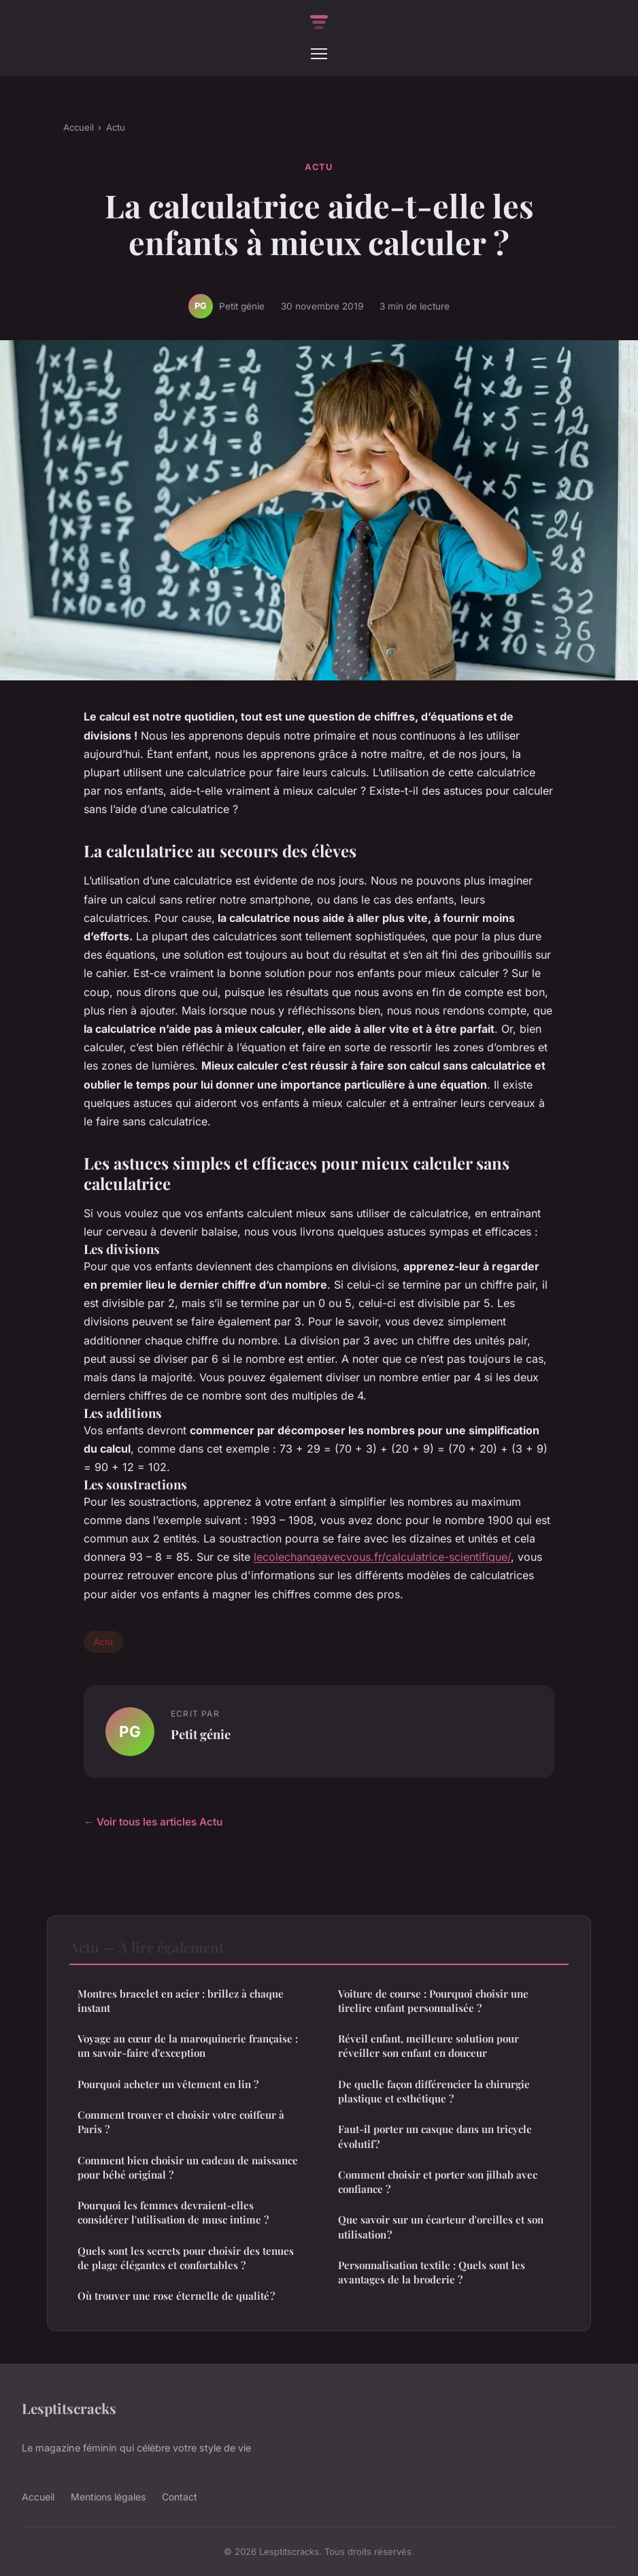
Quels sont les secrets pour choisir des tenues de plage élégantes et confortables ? (186, 2258)
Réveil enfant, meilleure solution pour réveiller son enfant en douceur (428, 2046)
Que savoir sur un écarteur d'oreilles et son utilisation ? (440, 2227)
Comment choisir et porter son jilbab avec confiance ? (437, 2182)
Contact (179, 2497)
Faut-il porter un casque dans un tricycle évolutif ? (435, 2136)
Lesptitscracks (69, 2407)
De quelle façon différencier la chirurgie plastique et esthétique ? (434, 2091)
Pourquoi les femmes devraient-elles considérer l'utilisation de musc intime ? (173, 2212)
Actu (115, 127)
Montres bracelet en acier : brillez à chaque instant (181, 2001)
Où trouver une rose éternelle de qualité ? (176, 2295)
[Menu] (319, 54)
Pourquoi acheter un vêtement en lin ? (168, 2084)
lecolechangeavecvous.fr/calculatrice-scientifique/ (382, 1557)
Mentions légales (108, 2497)
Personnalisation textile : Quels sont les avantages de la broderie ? (431, 2272)
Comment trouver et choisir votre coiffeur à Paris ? (181, 2122)
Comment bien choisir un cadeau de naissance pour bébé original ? (188, 2167)
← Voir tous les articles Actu (153, 1821)
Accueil (78, 127)
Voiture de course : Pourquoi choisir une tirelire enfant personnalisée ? (433, 2001)
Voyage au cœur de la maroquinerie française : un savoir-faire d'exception (188, 2046)
